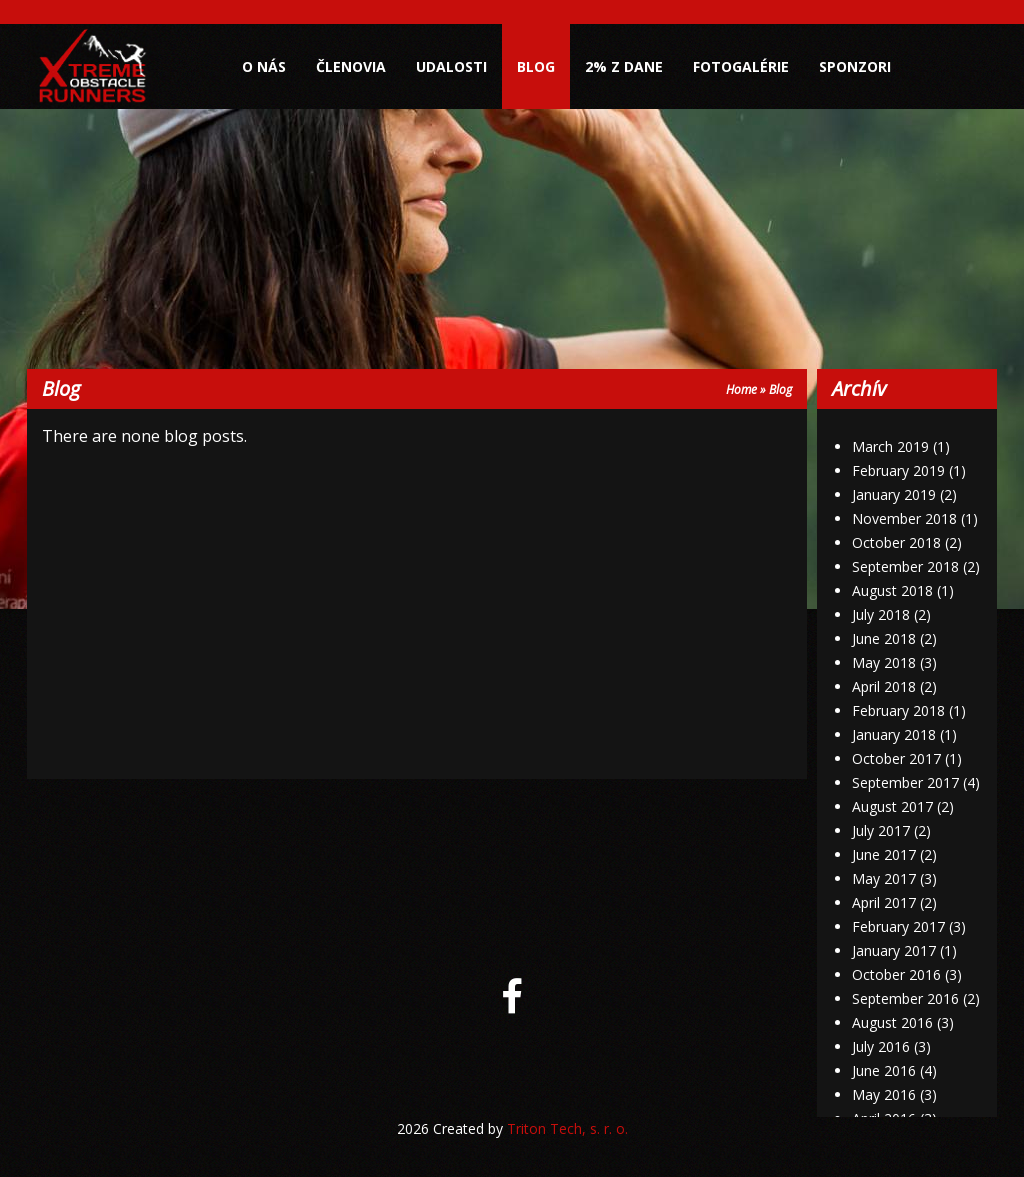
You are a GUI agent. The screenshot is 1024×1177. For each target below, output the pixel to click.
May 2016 (884, 1094)
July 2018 (881, 614)
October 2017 (896, 758)
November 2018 (904, 518)
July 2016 (881, 1046)
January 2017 (894, 950)
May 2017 (884, 878)
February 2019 (898, 470)
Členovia (351, 66)
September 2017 (905, 782)
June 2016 (884, 1070)
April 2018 (884, 686)
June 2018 (884, 638)
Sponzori (855, 66)
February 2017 (898, 926)
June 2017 (884, 854)
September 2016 (905, 998)
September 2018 (905, 566)
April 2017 (884, 902)
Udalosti (451, 66)
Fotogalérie (741, 66)
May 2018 (884, 662)
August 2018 (892, 590)
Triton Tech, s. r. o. (567, 1128)
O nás (264, 66)
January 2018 (894, 734)
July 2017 (881, 830)
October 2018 (896, 542)
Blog (536, 66)
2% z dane (624, 66)
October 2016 (896, 974)
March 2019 (890, 446)
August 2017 (892, 806)
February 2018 (898, 710)
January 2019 (894, 494)
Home (741, 389)
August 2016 (892, 1022)
